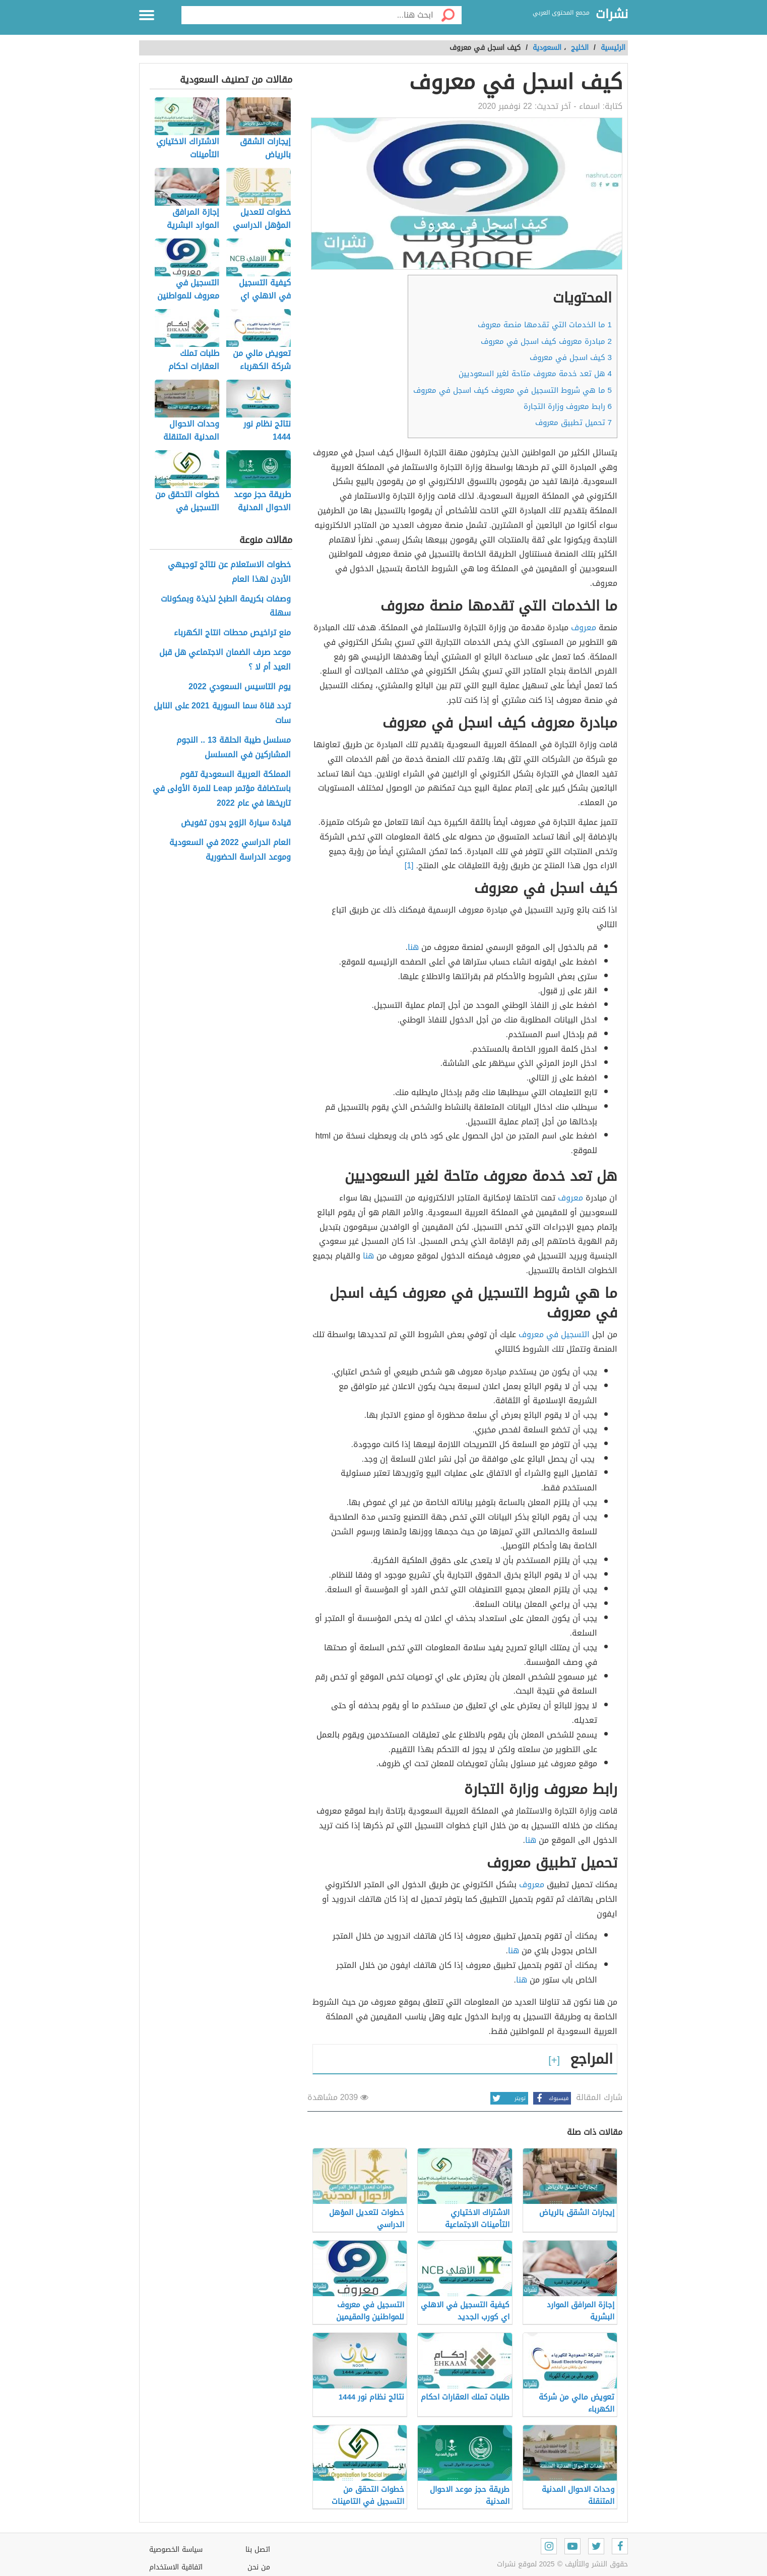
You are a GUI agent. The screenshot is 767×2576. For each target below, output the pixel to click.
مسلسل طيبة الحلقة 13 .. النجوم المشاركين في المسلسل (233, 747)
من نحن (258, 2567)
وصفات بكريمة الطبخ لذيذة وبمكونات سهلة (226, 606)
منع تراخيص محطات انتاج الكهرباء (232, 633)
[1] (409, 865)
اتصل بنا (257, 2549)
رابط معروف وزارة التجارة (568, 406)
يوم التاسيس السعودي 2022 (239, 687)
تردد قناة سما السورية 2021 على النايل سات (222, 713)
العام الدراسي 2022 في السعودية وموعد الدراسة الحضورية (230, 850)
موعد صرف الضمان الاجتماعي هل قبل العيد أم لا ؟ (225, 660)
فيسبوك (550, 2098)
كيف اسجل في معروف (571, 357)
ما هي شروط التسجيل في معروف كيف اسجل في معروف (512, 390)
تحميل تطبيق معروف (573, 422)
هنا (413, 947)
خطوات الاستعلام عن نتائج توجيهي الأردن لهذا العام (229, 572)
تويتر (508, 2098)
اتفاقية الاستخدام (176, 2567)
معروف (583, 627)
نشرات (612, 14)
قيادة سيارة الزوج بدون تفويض (234, 823)
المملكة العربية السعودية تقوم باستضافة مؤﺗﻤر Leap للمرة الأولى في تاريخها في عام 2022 (221, 789)
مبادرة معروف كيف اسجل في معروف (546, 341)
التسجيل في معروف (554, 1334)
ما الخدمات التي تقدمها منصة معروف (545, 325)
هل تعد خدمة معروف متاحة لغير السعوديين (535, 374)
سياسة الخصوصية (176, 2549)
